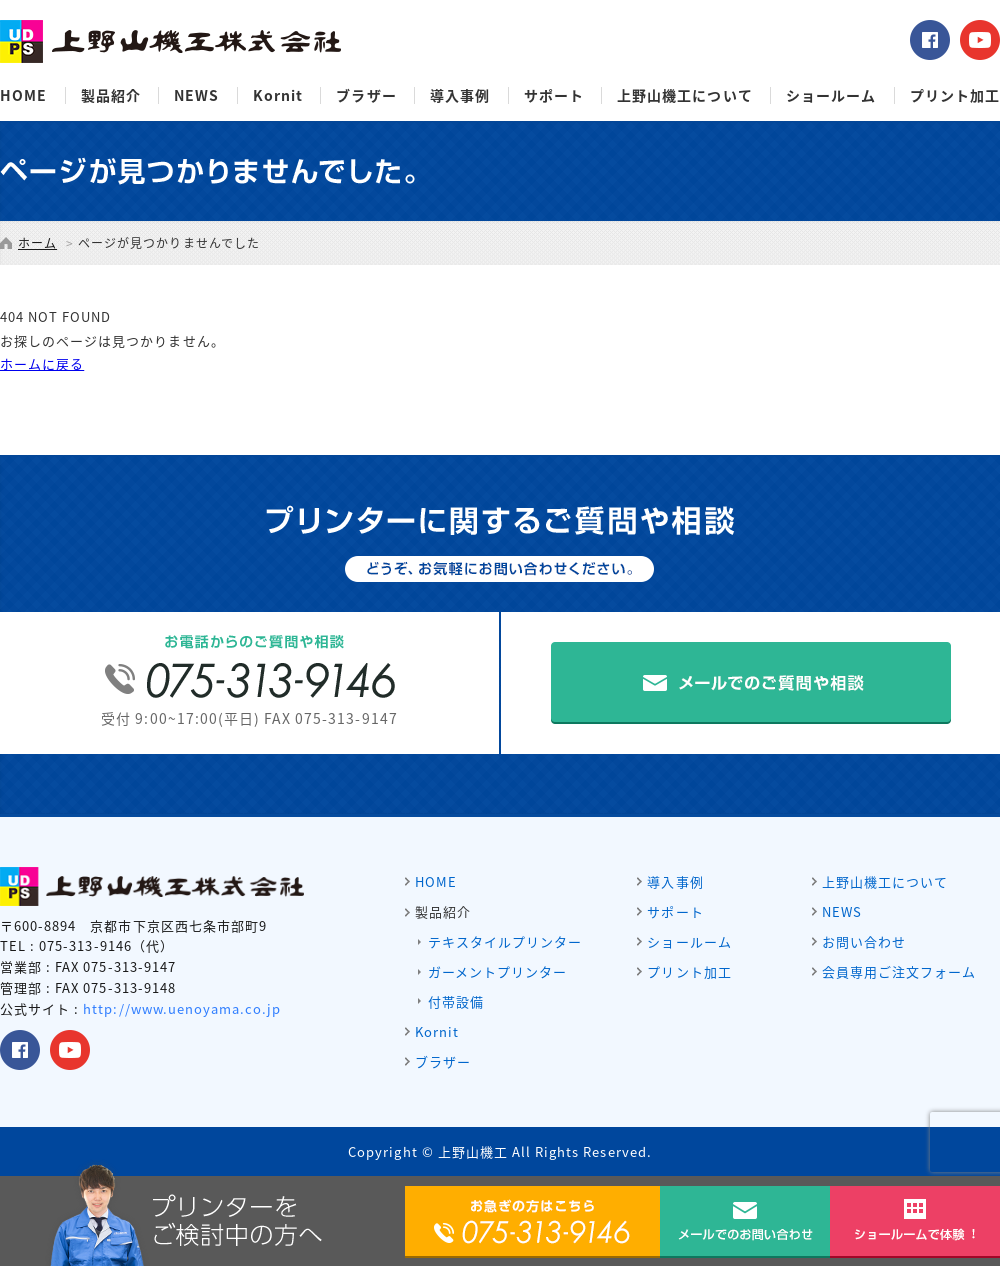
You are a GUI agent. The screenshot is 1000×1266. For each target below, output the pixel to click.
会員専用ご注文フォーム (899, 971)
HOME (23, 95)
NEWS (196, 95)
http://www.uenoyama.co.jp (182, 1008)
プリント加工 (955, 95)
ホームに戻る (42, 363)
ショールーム (831, 95)
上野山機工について (684, 95)
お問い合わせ (864, 941)
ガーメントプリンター (497, 971)
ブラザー (366, 95)
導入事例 (460, 95)
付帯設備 (456, 1001)
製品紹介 (111, 95)
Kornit (278, 95)
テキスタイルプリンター (505, 941)
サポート (554, 95)
